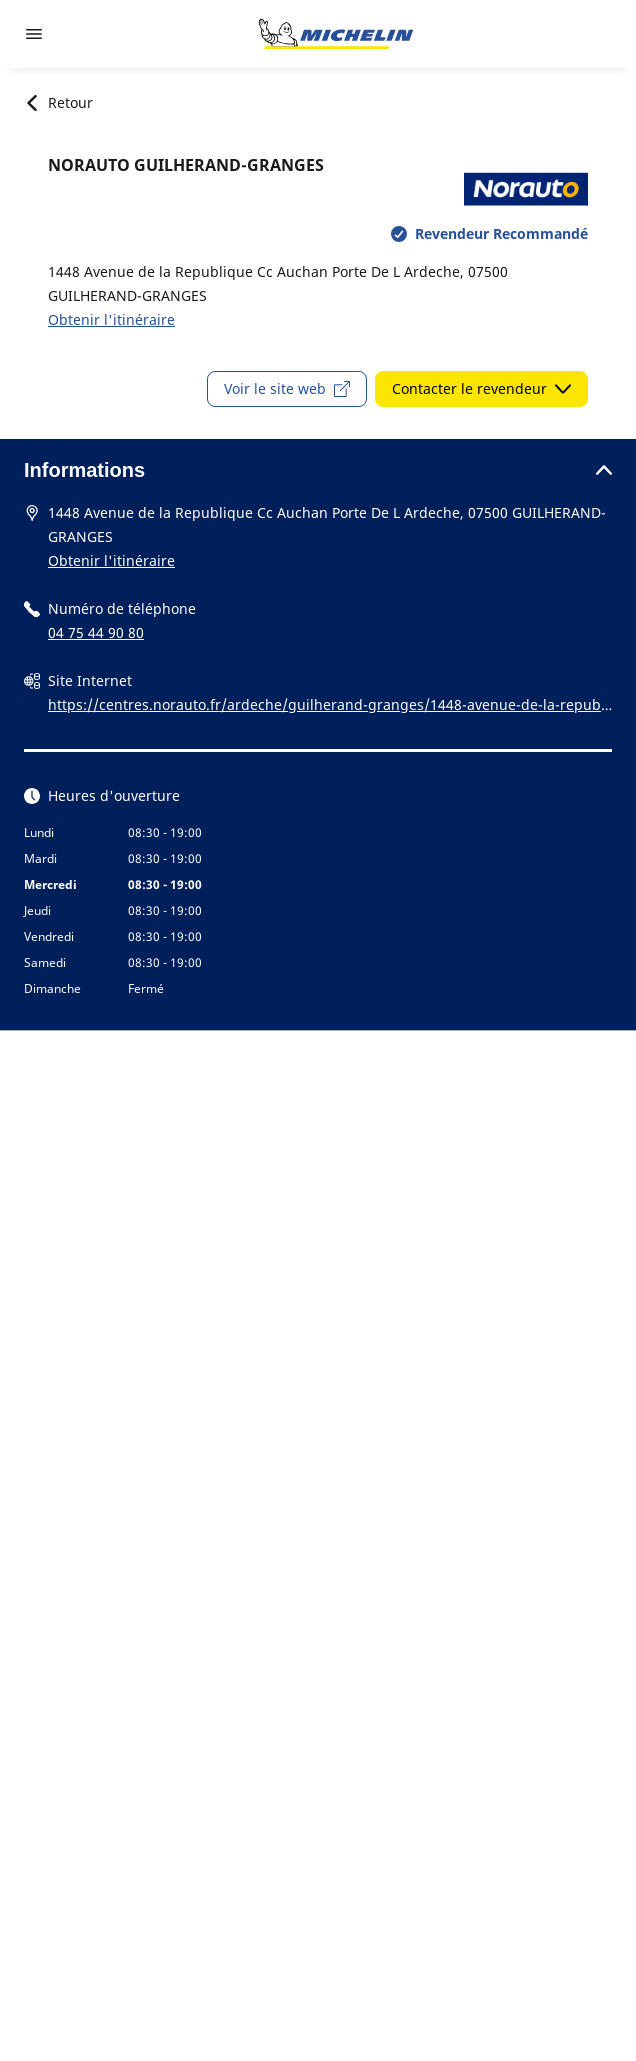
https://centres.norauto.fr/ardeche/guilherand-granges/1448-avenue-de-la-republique (328, 706)
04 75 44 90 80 (96, 632)
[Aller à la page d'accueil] (336, 34)
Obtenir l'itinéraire (111, 319)
